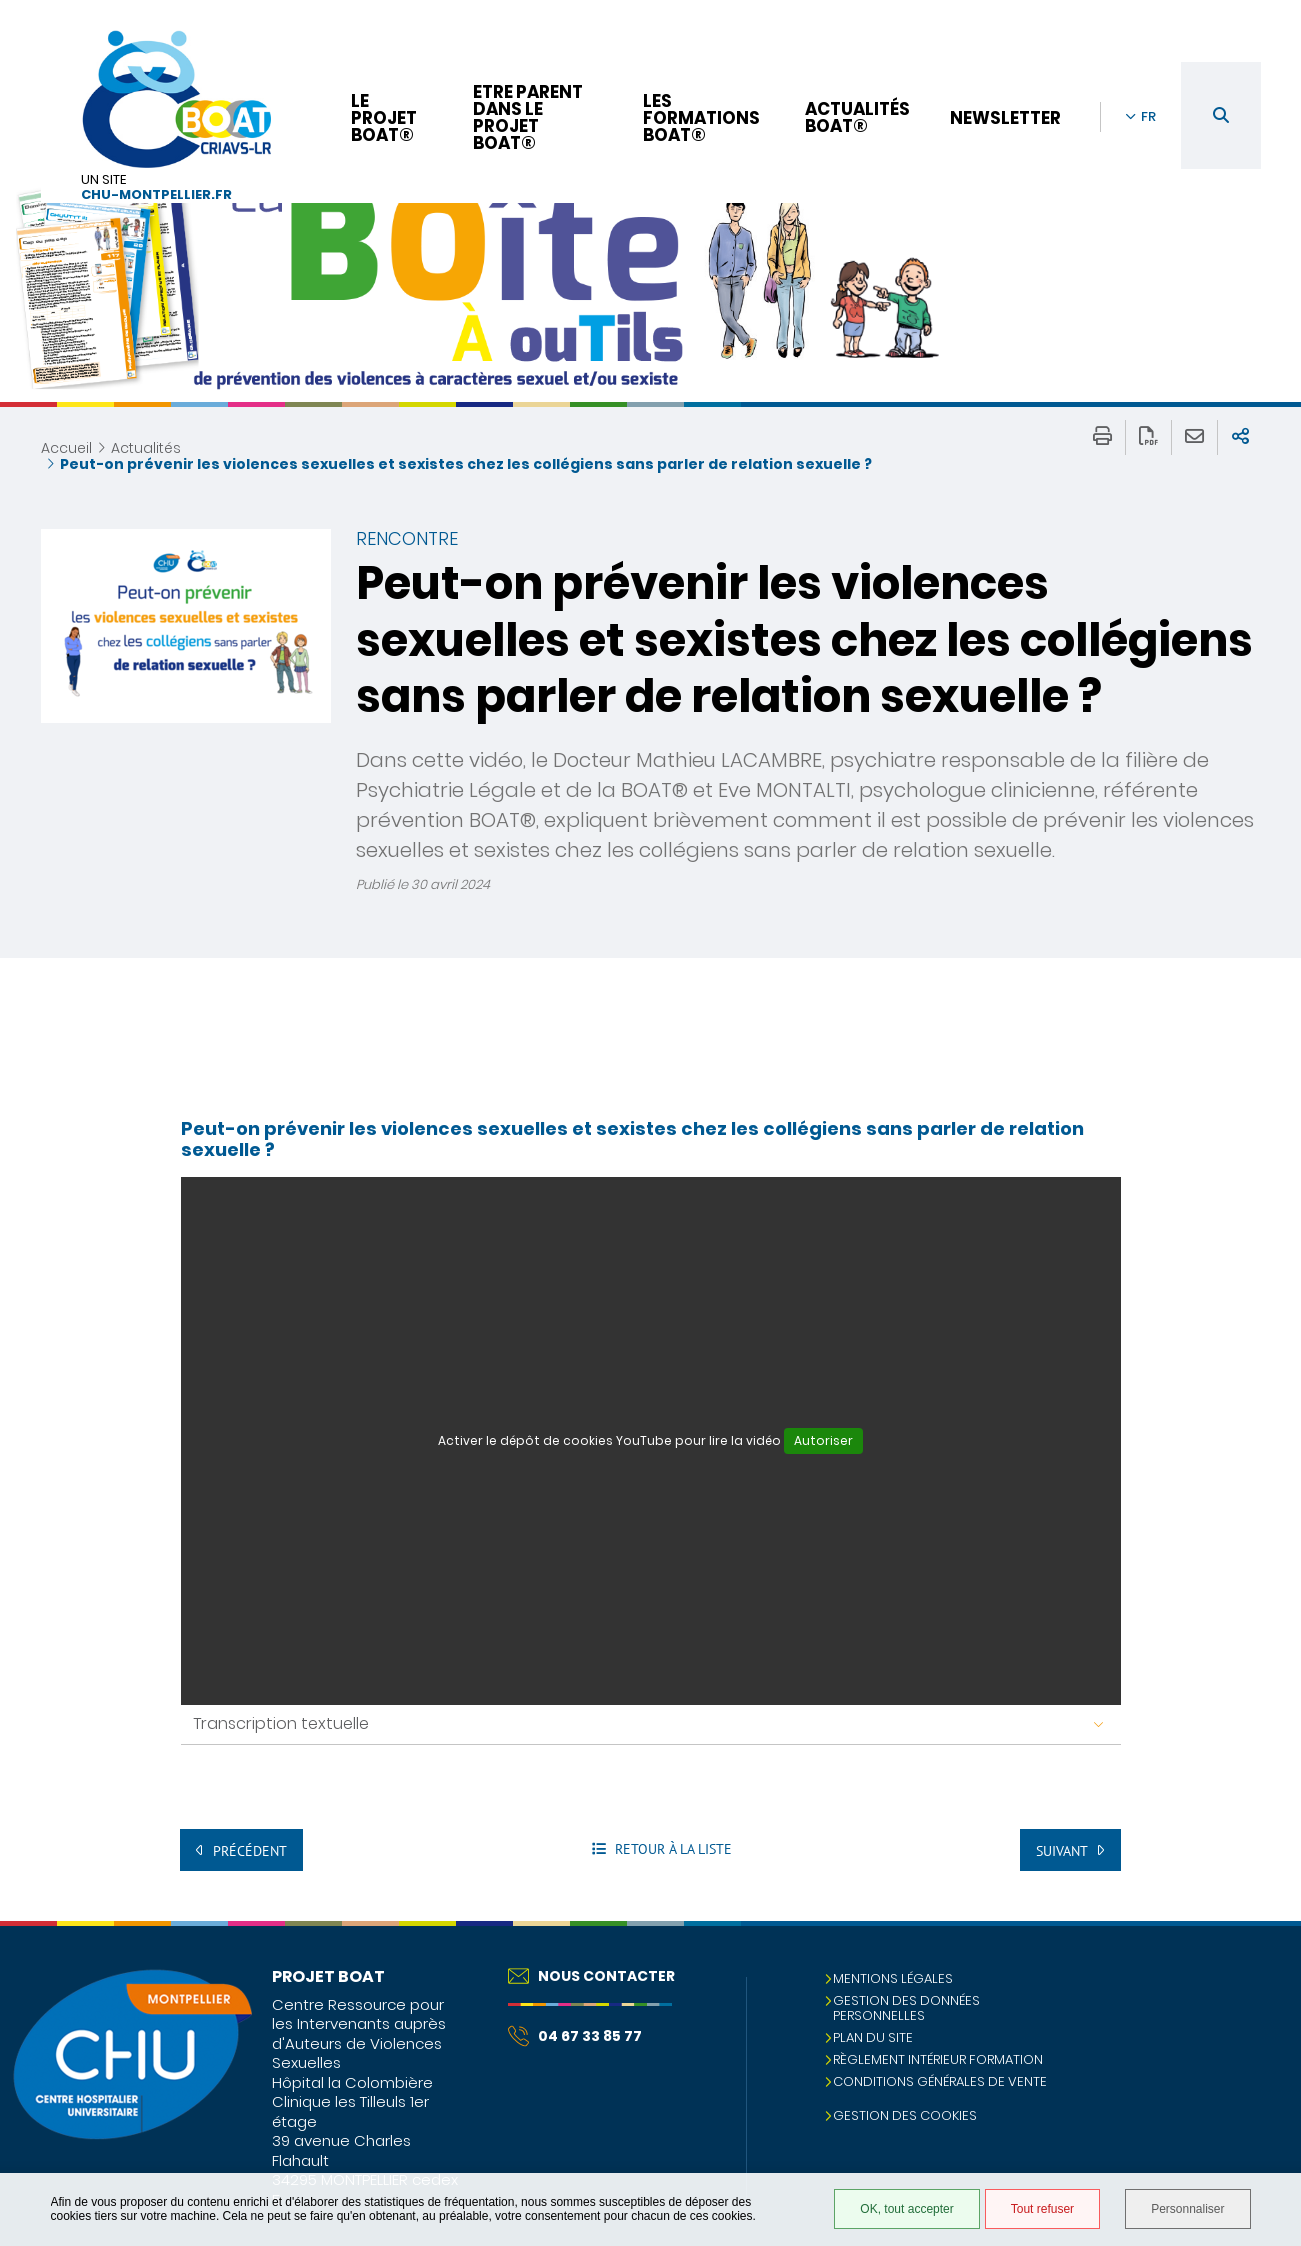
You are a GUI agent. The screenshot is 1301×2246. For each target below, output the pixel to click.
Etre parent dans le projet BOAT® (528, 117)
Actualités (146, 448)
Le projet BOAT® (384, 118)
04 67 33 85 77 (575, 2036)
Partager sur (1240, 437)
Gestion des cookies (905, 2115)
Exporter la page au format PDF (1148, 437)
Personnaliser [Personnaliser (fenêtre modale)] (1187, 2209)
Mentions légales (893, 1978)
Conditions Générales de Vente (940, 2081)
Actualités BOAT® (857, 117)
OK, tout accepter (906, 2209)
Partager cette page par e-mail (1194, 437)
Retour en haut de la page (1266, 1961)
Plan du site (873, 2037)
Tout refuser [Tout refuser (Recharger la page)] (1042, 2209)
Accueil (66, 448)
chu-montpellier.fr (156, 195)
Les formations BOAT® (701, 118)
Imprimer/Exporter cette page (1102, 437)
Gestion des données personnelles (906, 2008)
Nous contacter (591, 1976)
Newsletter (1005, 118)
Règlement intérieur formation (938, 2059)
